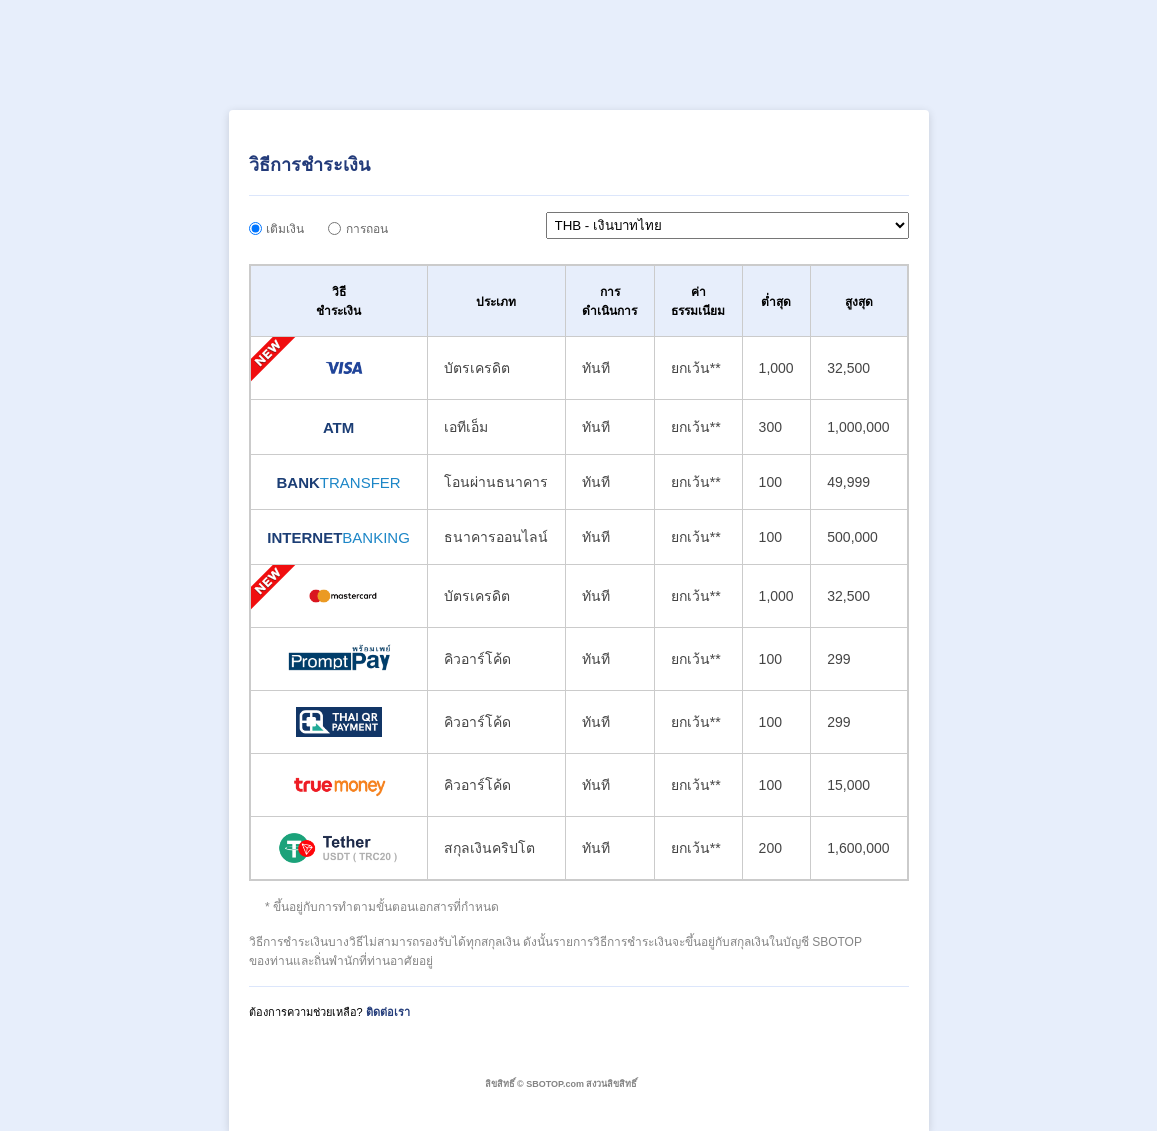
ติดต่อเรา (388, 1012)
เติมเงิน (285, 229)
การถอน (367, 229)
